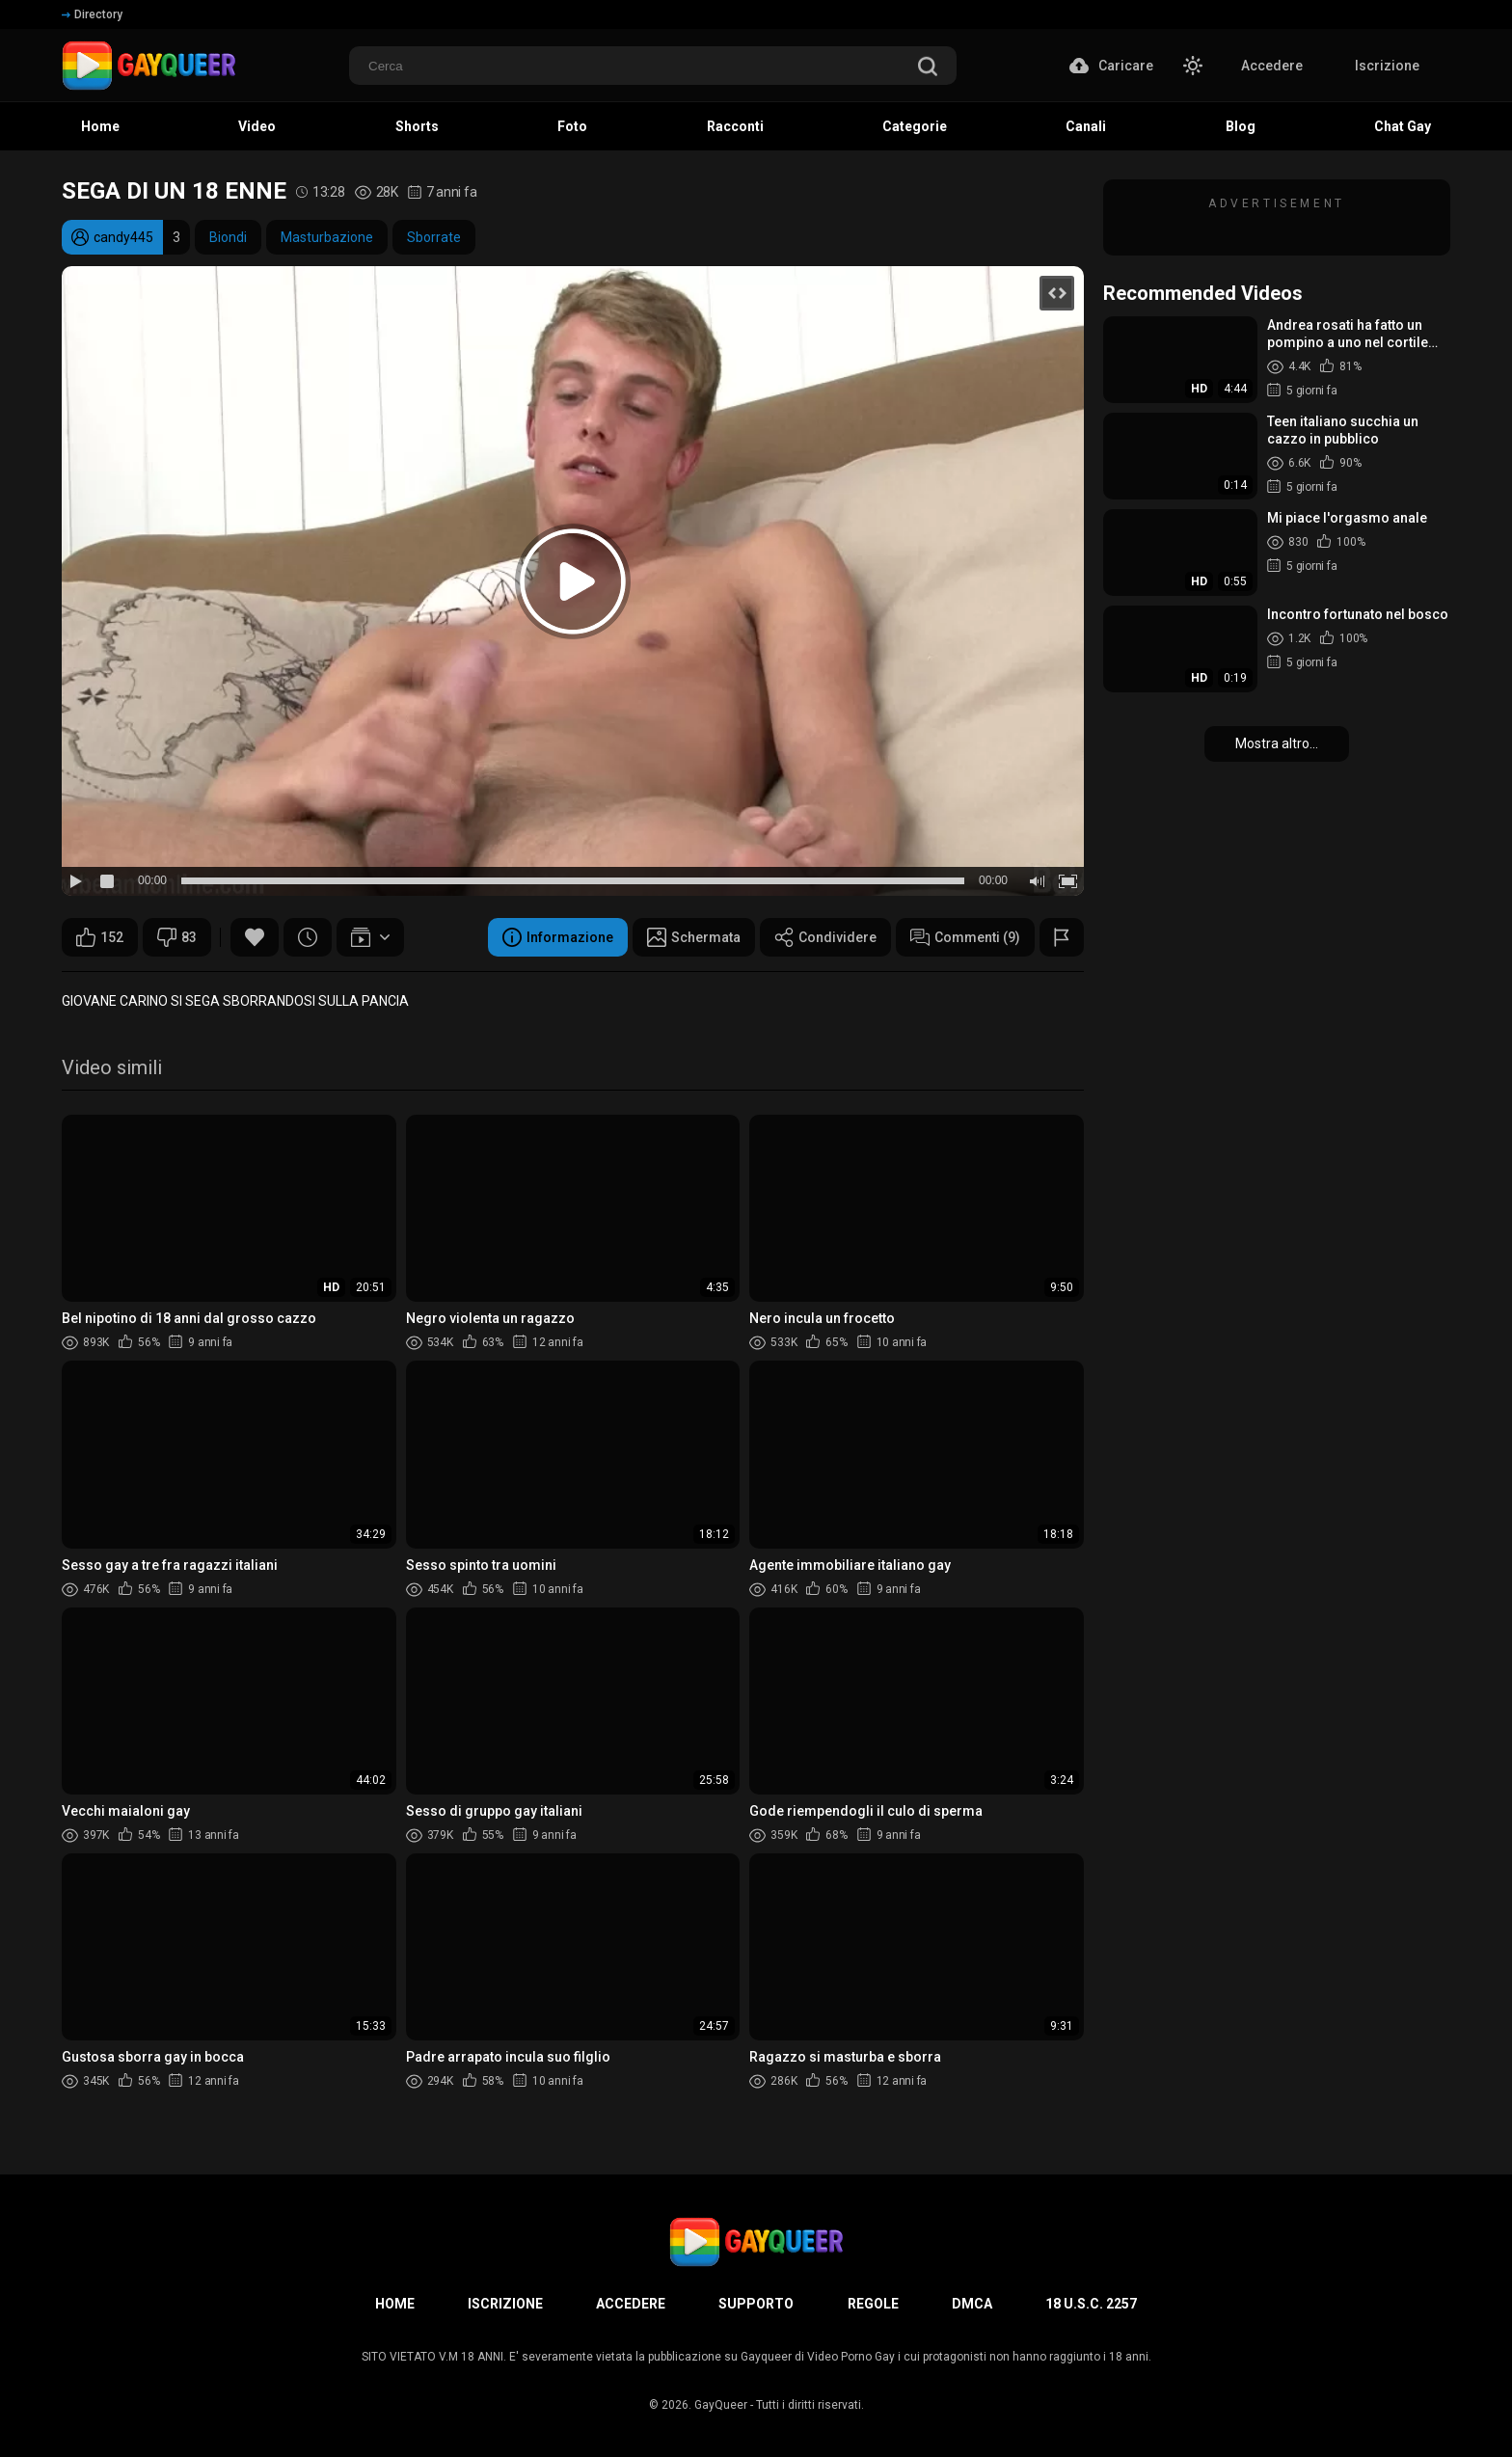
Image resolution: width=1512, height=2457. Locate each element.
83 (177, 937)
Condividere (825, 937)
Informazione (557, 937)
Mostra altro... (1276, 743)
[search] (927, 68)
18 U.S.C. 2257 (1091, 2303)
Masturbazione (327, 237)
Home (395, 2303)
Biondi (228, 237)
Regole (873, 2303)
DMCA (972, 2303)
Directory (92, 14)
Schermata (694, 937)
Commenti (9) (965, 937)
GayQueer (720, 2405)
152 (99, 937)
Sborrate (434, 237)
